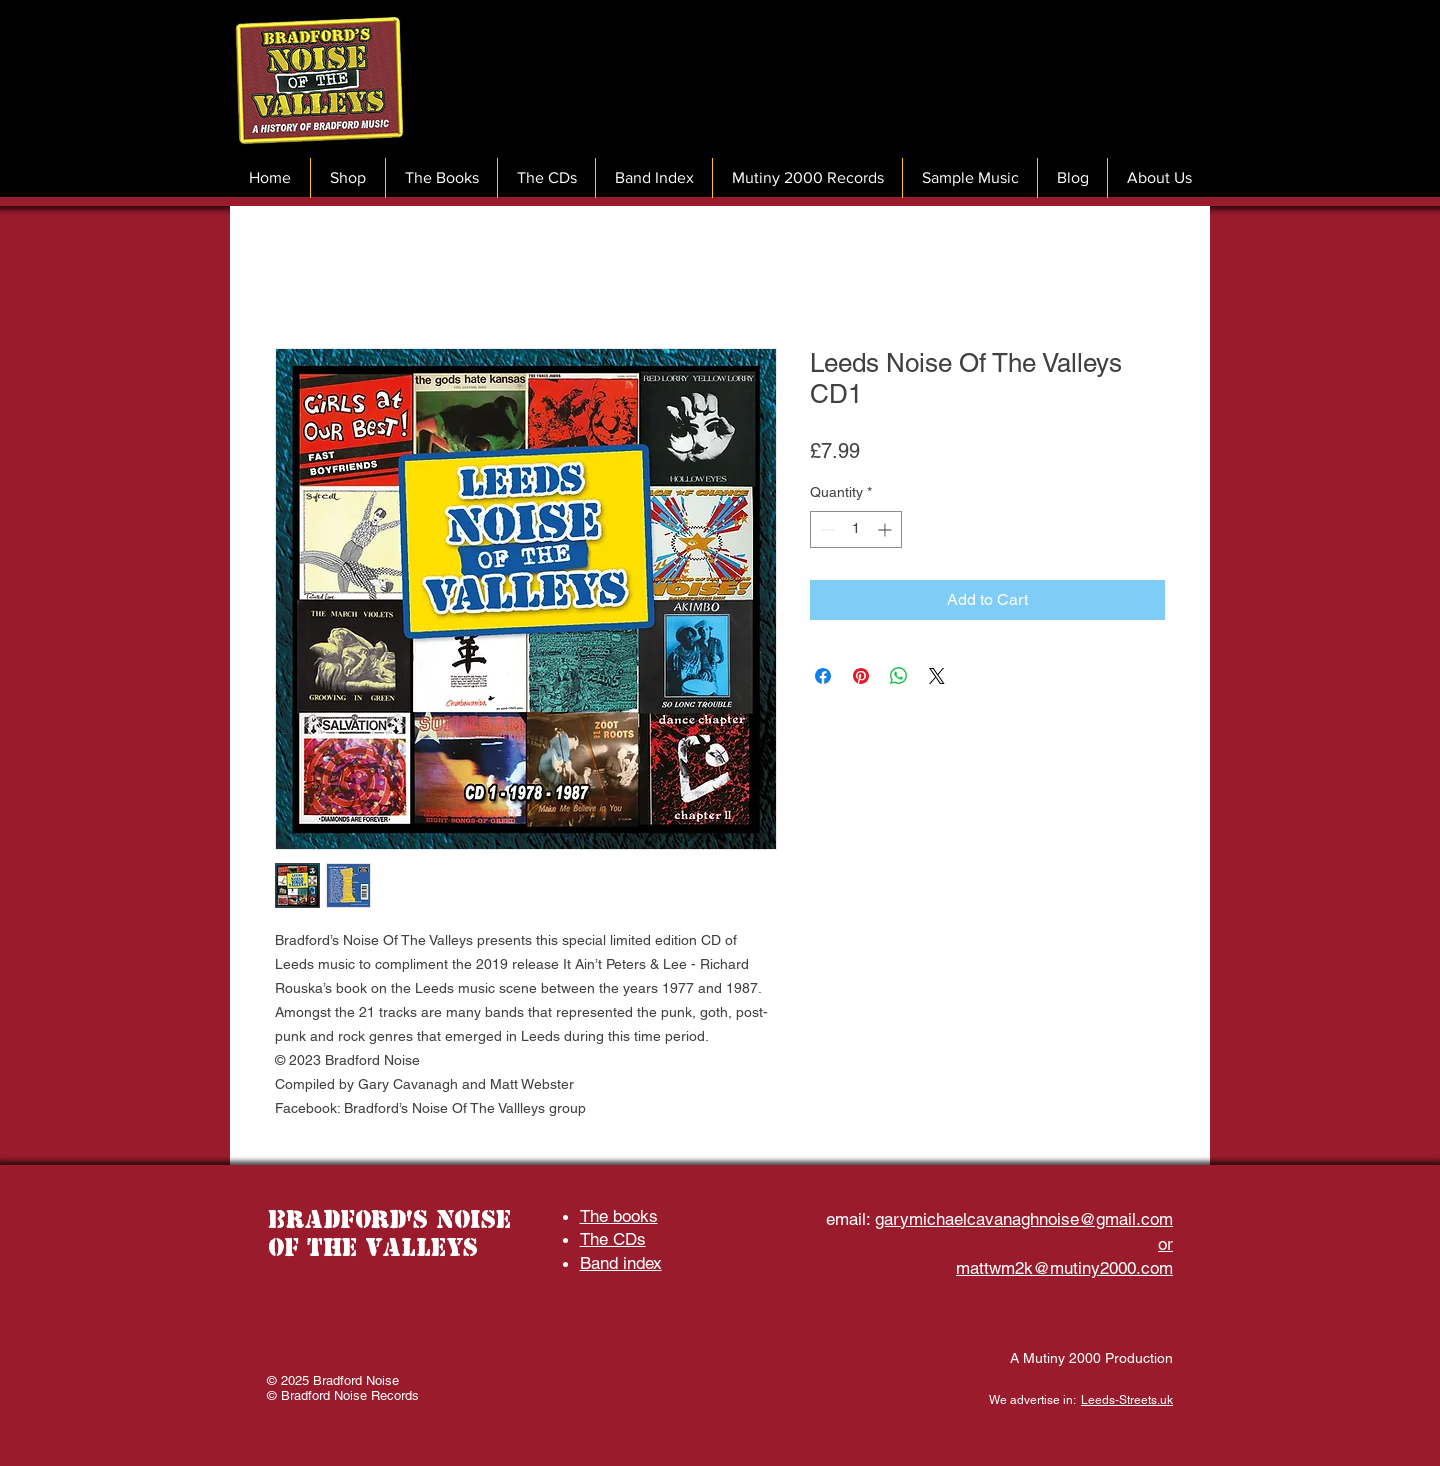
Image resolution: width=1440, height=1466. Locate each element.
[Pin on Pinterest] (861, 676)
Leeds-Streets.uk (1127, 1400)
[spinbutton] (856, 529)
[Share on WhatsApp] (899, 676)
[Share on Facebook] (823, 676)
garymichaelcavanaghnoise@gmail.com (1024, 1219)
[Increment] (886, 529)
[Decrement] (825, 529)
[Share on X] (937, 676)
